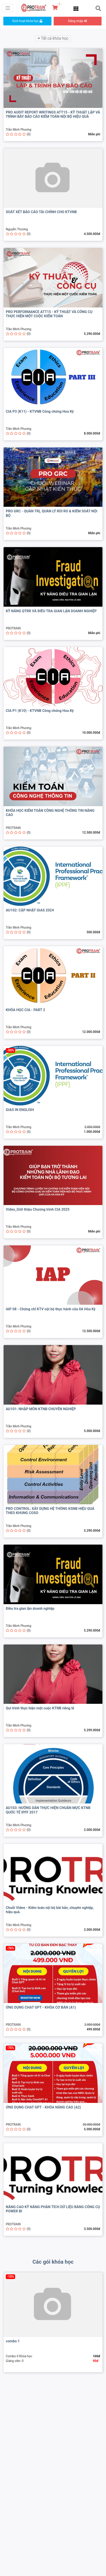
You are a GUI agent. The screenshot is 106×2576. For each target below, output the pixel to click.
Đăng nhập (77, 21)
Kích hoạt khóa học (27, 21)
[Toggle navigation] (7, 8)
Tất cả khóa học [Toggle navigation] (53, 38)
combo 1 (13, 2341)
